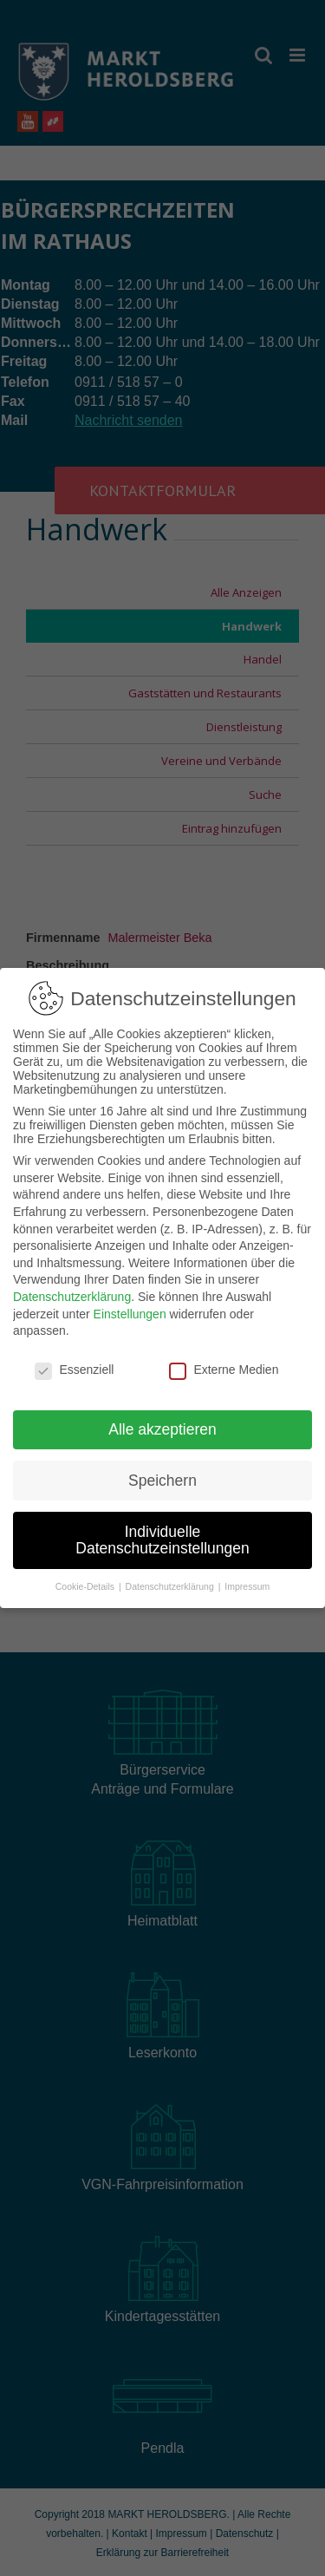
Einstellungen (130, 1314)
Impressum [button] (247, 1586)
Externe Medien (223, 1369)
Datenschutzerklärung (72, 1297)
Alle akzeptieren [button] (162, 1429)
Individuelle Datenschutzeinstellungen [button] (162, 1540)
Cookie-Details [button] (86, 1586)
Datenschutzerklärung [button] (171, 1586)
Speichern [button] (162, 1480)
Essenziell (74, 1369)
